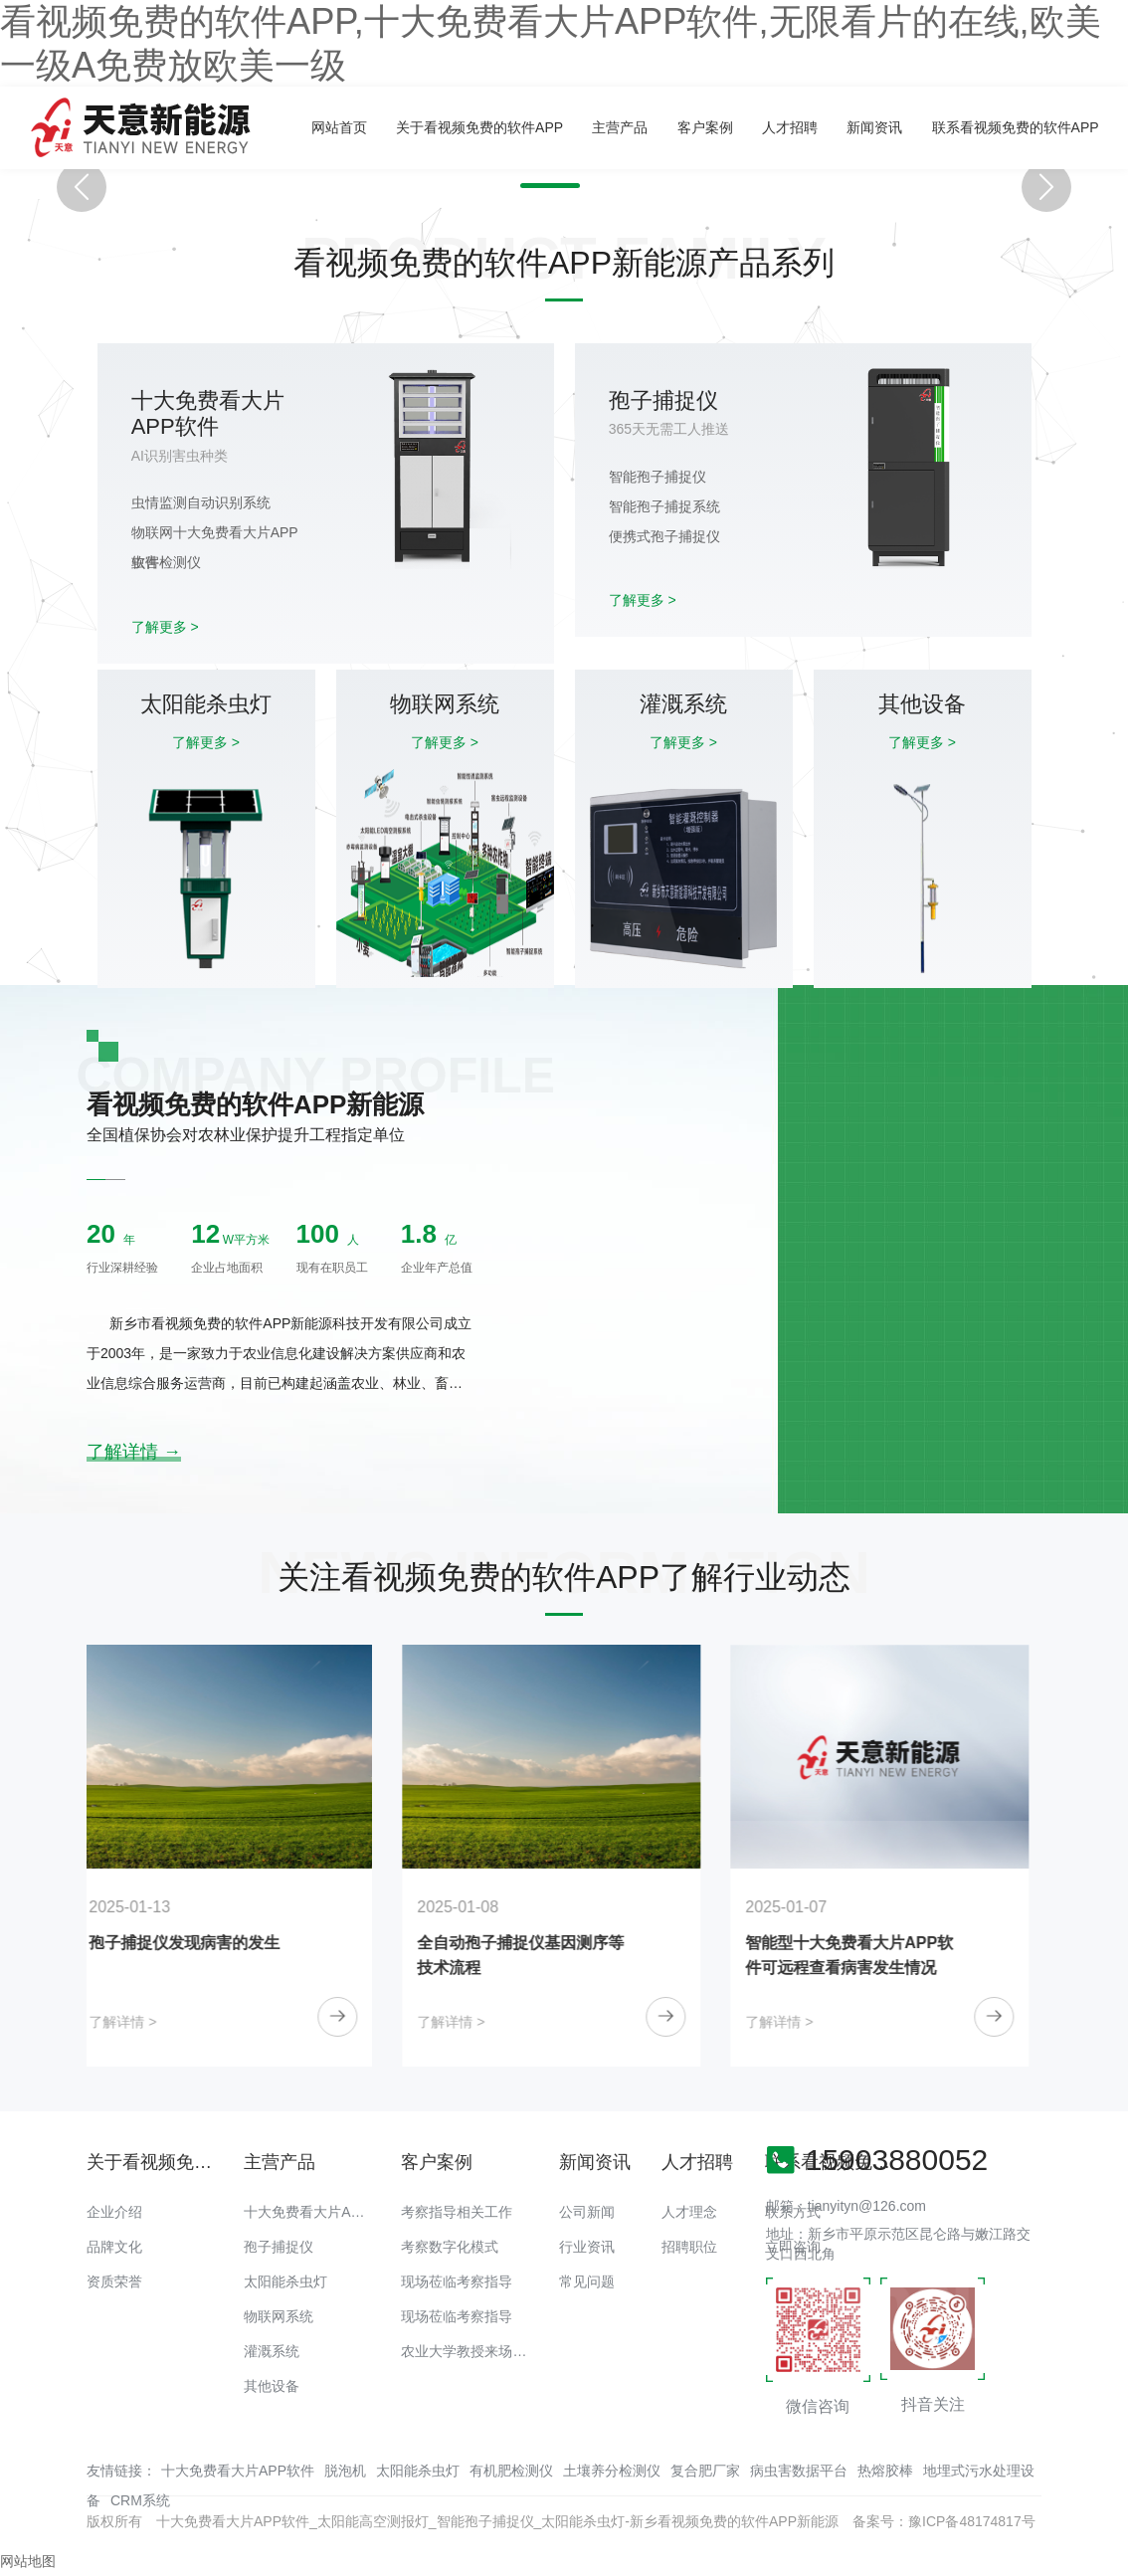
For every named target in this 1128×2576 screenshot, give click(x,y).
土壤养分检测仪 (611, 2470)
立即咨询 (793, 2247)
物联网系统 (278, 2316)
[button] (541, 185)
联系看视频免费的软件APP (1015, 127)
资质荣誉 (114, 2281)
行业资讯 (587, 2247)
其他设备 (271, 2386)
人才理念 (689, 2212)
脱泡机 (345, 2470)
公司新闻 (587, 2212)
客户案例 (705, 127)
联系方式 (793, 2212)
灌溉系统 (271, 2351)
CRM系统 (140, 2500)
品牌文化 (114, 2247)
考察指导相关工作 (456, 2212)
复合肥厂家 (705, 2470)
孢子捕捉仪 (278, 2247)
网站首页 (339, 127)
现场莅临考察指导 (456, 2281)
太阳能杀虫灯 (285, 2281)
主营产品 (620, 127)
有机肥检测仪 (511, 2470)
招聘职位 (689, 2247)
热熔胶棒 (885, 2470)
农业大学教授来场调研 (470, 2351)
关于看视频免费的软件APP (479, 127)
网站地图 (28, 2561)
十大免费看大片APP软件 (320, 2212)
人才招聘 (790, 127)
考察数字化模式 (449, 2247)
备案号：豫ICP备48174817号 (943, 2521)
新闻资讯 (874, 127)
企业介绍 (114, 2212)
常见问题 (587, 2281)
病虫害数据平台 (798, 2470)
